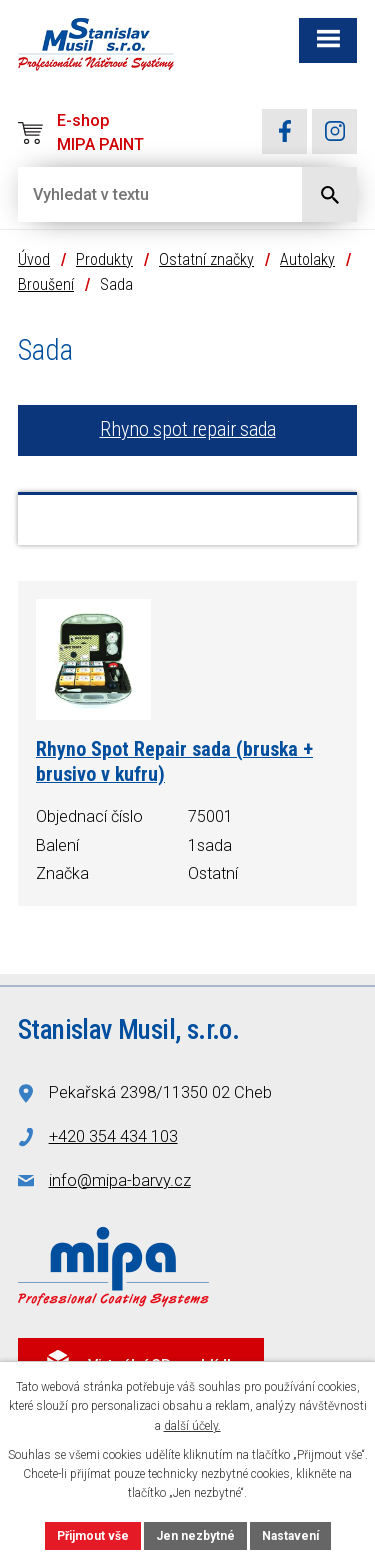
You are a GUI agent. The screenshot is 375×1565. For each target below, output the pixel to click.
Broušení (46, 284)
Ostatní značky (206, 259)
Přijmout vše (93, 1536)
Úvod (34, 259)
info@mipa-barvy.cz (120, 1180)
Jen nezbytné (195, 1536)
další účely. (192, 1426)
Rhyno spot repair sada (188, 429)
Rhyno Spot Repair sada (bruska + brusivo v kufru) (174, 762)
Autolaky (307, 259)
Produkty (104, 259)
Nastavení (290, 1536)
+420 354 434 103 (113, 1136)
